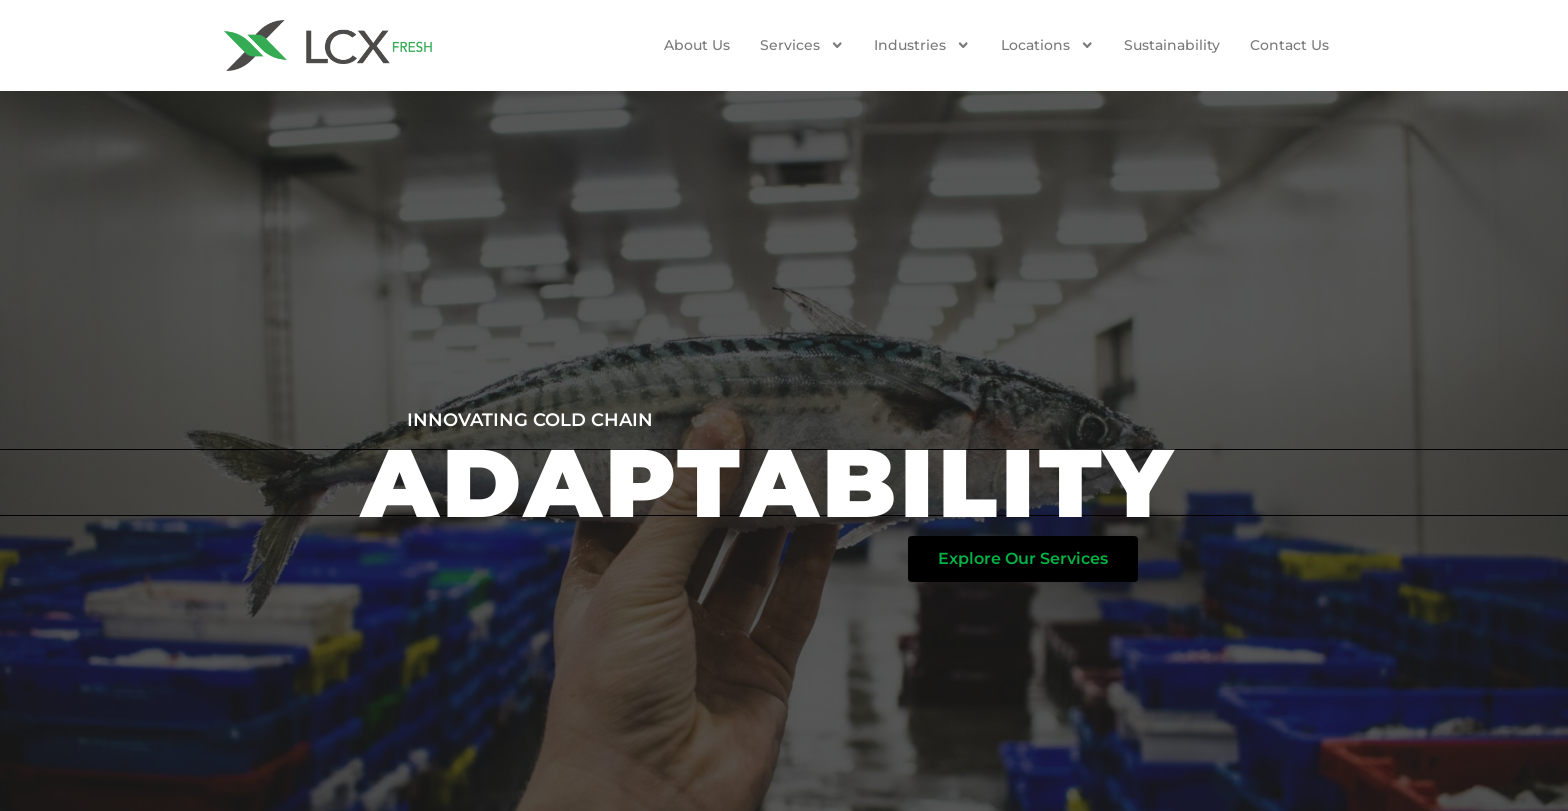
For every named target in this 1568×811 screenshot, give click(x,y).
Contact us (1289, 45)
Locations (1047, 45)
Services (802, 45)
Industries (922, 45)
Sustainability (1172, 45)
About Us (697, 45)
